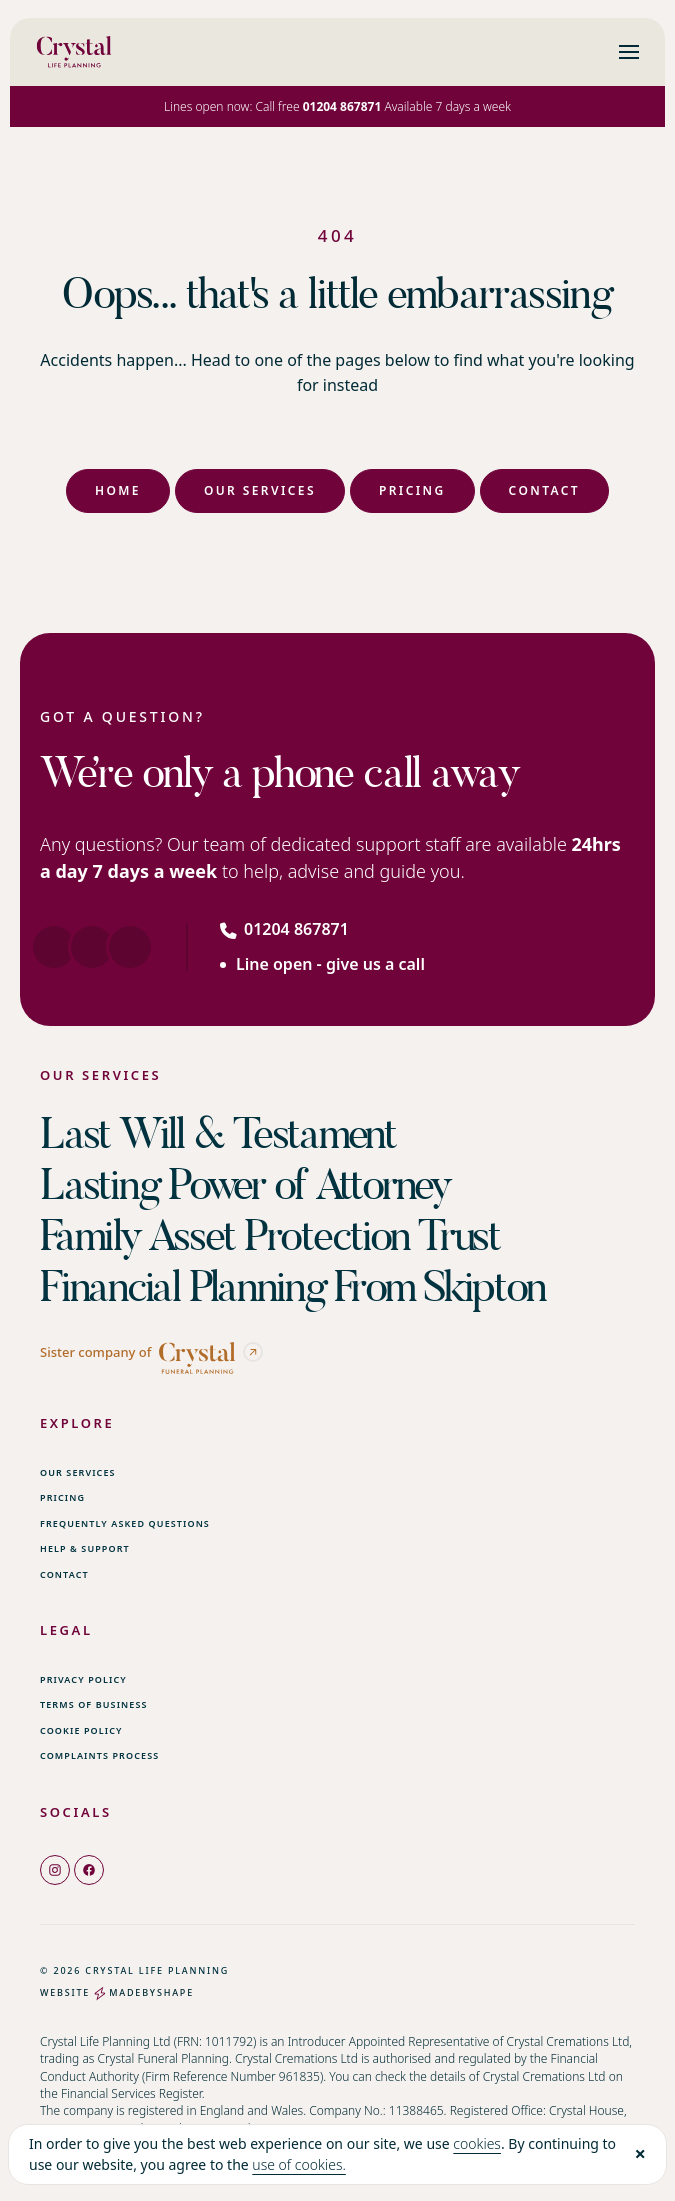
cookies (477, 2143)
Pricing (412, 490)
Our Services (260, 490)
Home (118, 490)
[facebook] (89, 1869)
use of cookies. (299, 2164)
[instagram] (55, 1869)
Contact (544, 490)
